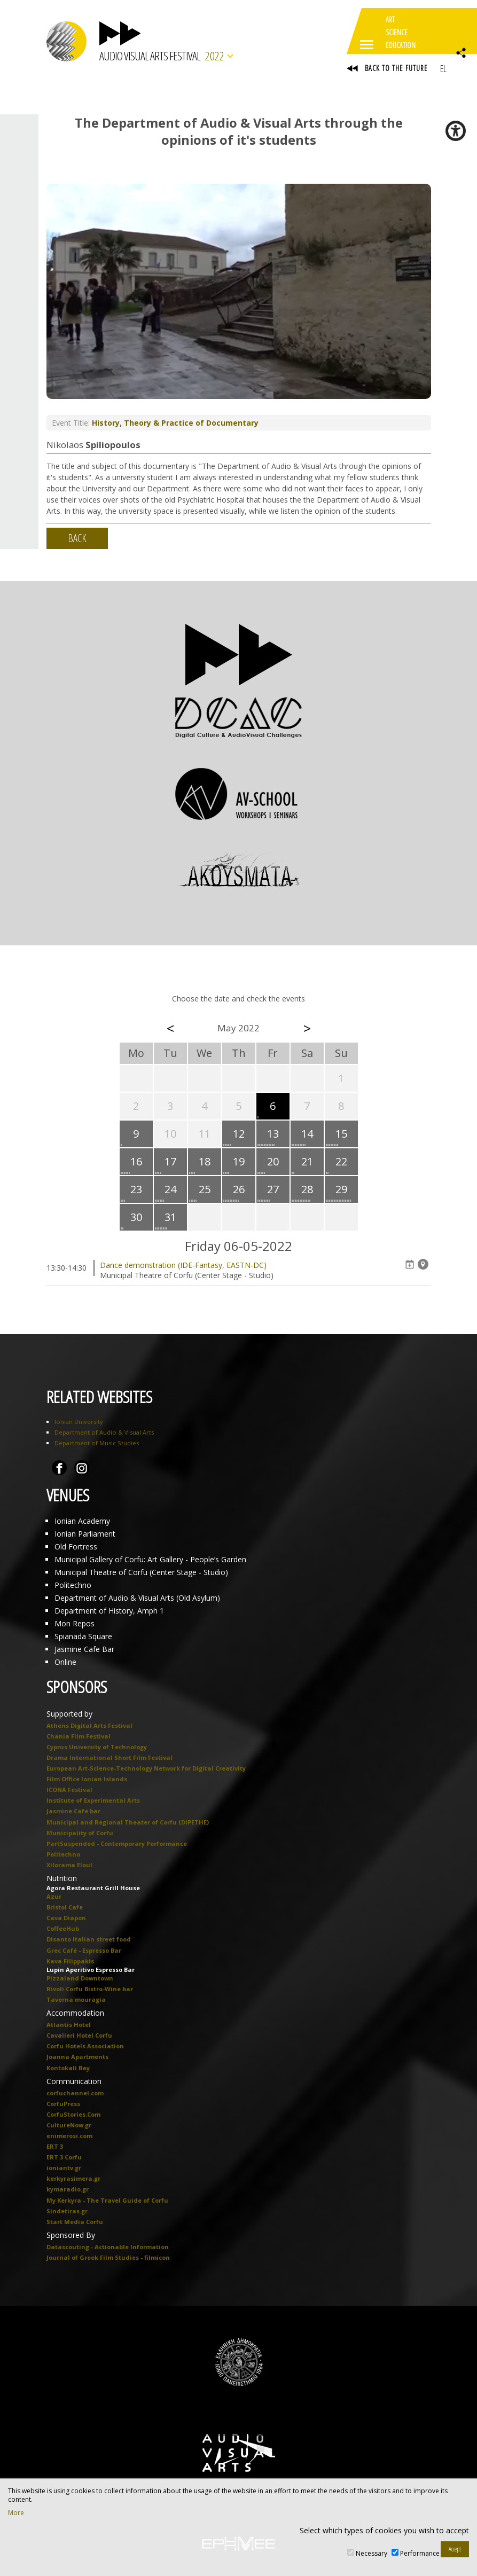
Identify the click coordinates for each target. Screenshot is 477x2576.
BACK (77, 538)
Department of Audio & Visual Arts (104, 1432)
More (16, 2513)
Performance (420, 2553)
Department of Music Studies (96, 1443)
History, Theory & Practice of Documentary (175, 423)
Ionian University (78, 1422)
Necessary (371, 2553)
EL (443, 68)
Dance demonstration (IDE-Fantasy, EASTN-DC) (183, 1265)
